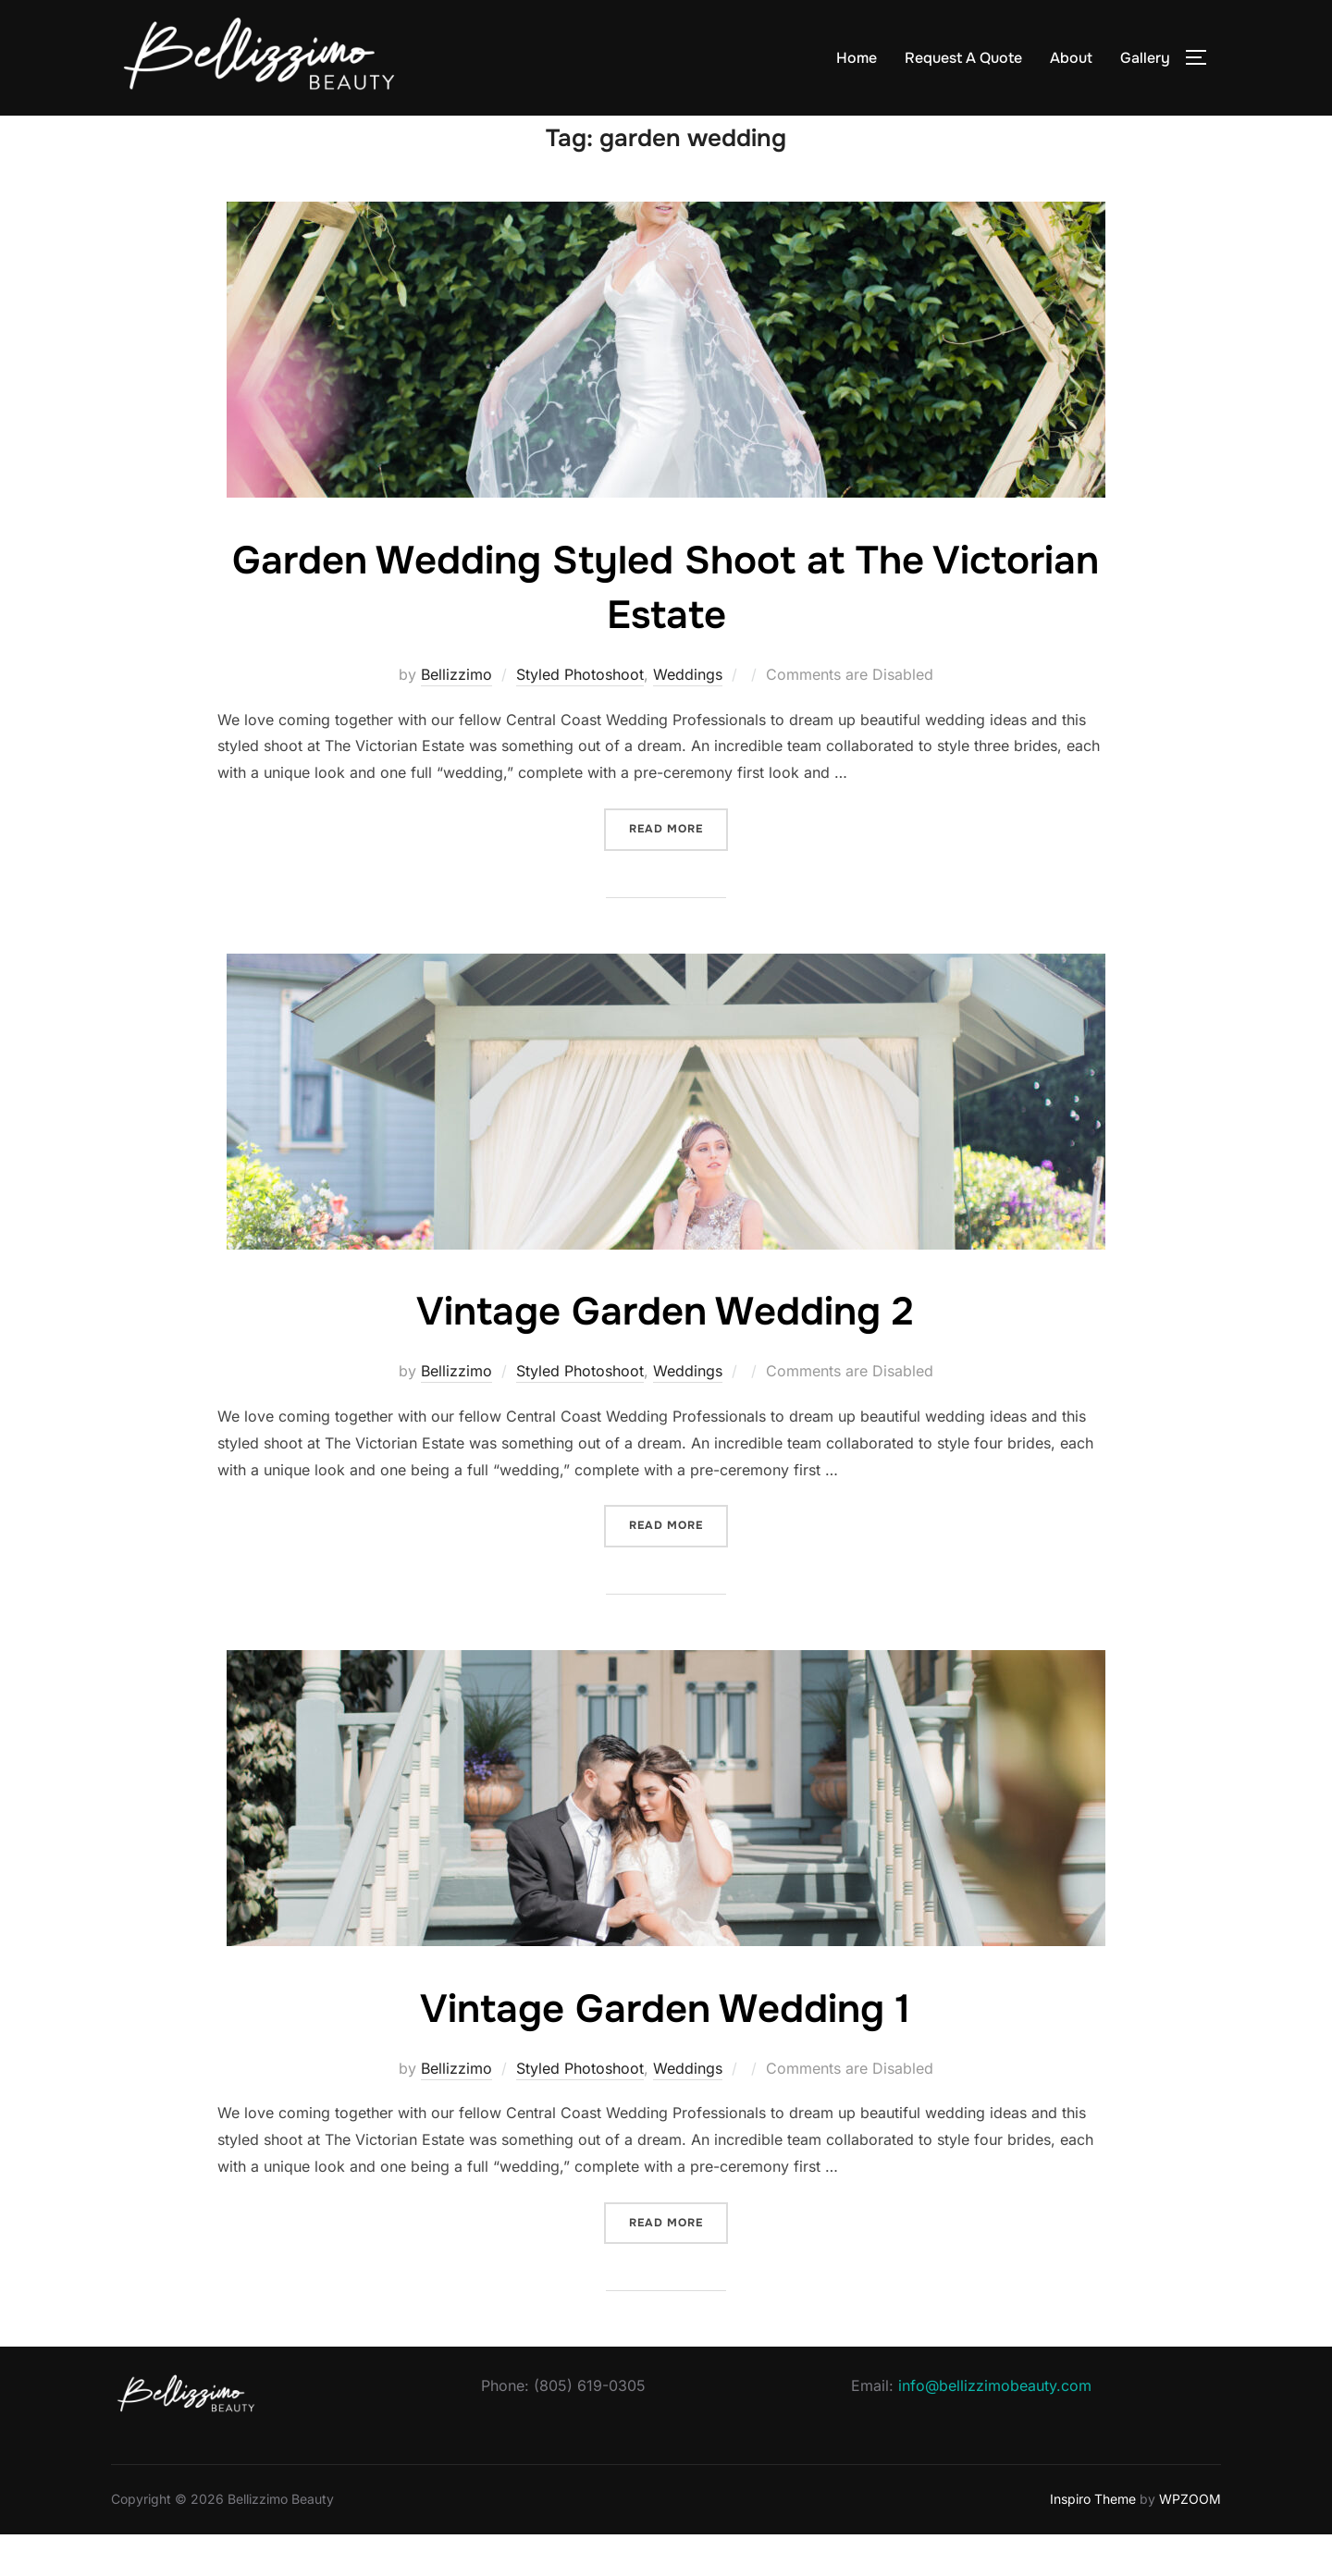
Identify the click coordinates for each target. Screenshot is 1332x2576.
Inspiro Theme (1093, 2540)
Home (856, 58)
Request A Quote (963, 58)
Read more (678, 869)
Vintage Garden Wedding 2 (665, 1353)
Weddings (687, 716)
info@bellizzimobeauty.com (995, 2427)
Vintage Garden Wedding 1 (665, 2051)
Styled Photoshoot (580, 716)
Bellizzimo (456, 716)
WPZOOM (1190, 2540)
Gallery (1145, 58)
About (1071, 58)
